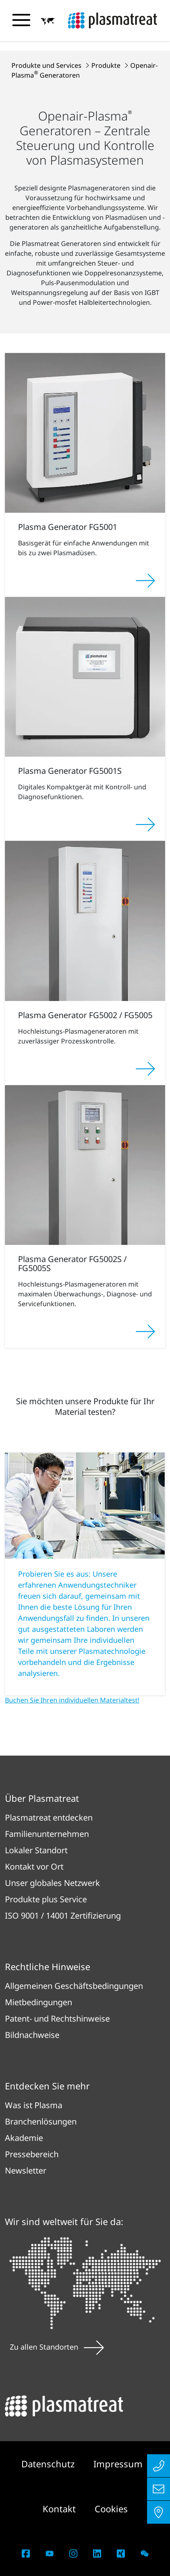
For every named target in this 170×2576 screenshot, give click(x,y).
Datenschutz (49, 2464)
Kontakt (60, 2508)
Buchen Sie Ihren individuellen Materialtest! (72, 1700)
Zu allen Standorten (57, 2347)
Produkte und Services (47, 65)
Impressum (118, 2464)
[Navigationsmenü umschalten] (21, 20)
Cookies (111, 2508)
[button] (47, 21)
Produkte (106, 65)
